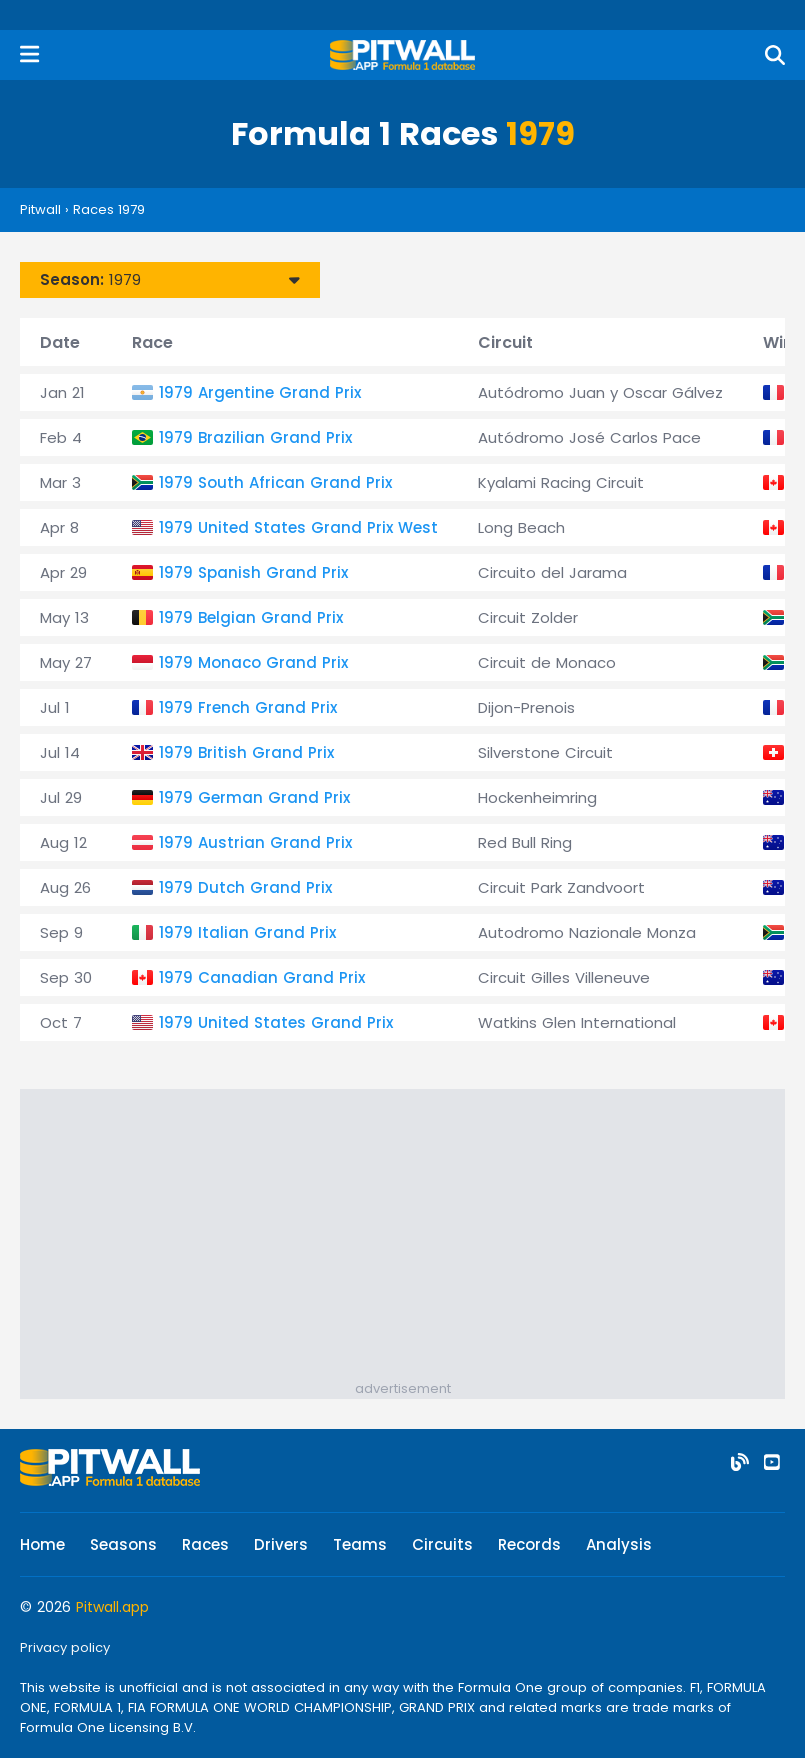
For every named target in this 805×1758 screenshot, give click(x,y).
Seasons (123, 1544)
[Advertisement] (412, 1239)
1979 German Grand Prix (254, 797)
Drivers (281, 1544)
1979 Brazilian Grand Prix (255, 437)
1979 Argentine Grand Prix (260, 392)
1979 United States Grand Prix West (298, 527)
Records (529, 1544)
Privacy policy (65, 1647)
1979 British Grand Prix (246, 752)
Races (205, 1544)
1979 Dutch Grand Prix (245, 887)
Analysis (619, 1544)
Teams (360, 1544)
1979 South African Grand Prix (275, 482)
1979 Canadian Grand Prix (262, 977)
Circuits (442, 1544)
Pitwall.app (112, 1607)
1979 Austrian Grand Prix (255, 842)
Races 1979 (109, 209)
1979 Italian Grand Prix (247, 932)
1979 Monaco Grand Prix (253, 662)
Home (42, 1544)
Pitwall (40, 209)
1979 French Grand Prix (248, 707)
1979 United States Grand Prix (276, 1022)
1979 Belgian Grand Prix (251, 617)
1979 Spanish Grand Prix (253, 572)
